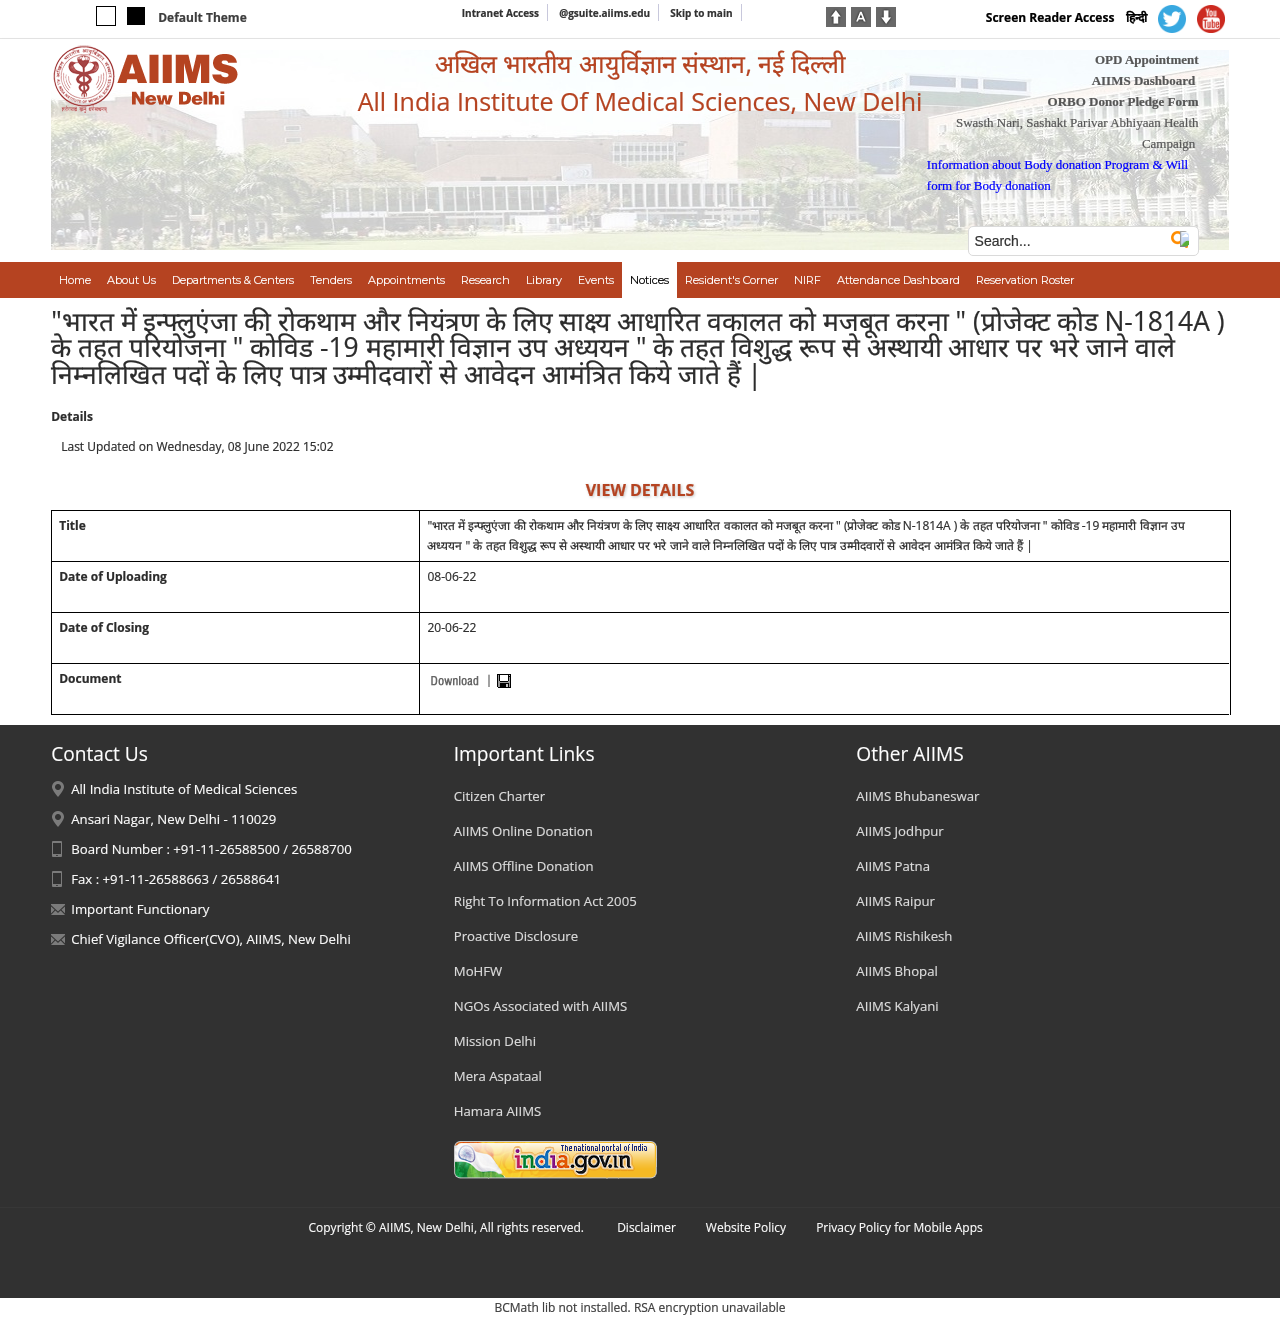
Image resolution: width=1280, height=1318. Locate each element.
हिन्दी (1136, 17)
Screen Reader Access (1050, 17)
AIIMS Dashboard (1144, 80)
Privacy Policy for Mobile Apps (899, 1227)
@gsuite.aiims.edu (604, 13)
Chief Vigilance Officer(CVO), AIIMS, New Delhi (211, 939)
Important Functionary (140, 909)
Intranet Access (500, 13)
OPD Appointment (1147, 59)
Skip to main (701, 13)
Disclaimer (646, 1227)
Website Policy (746, 1227)
